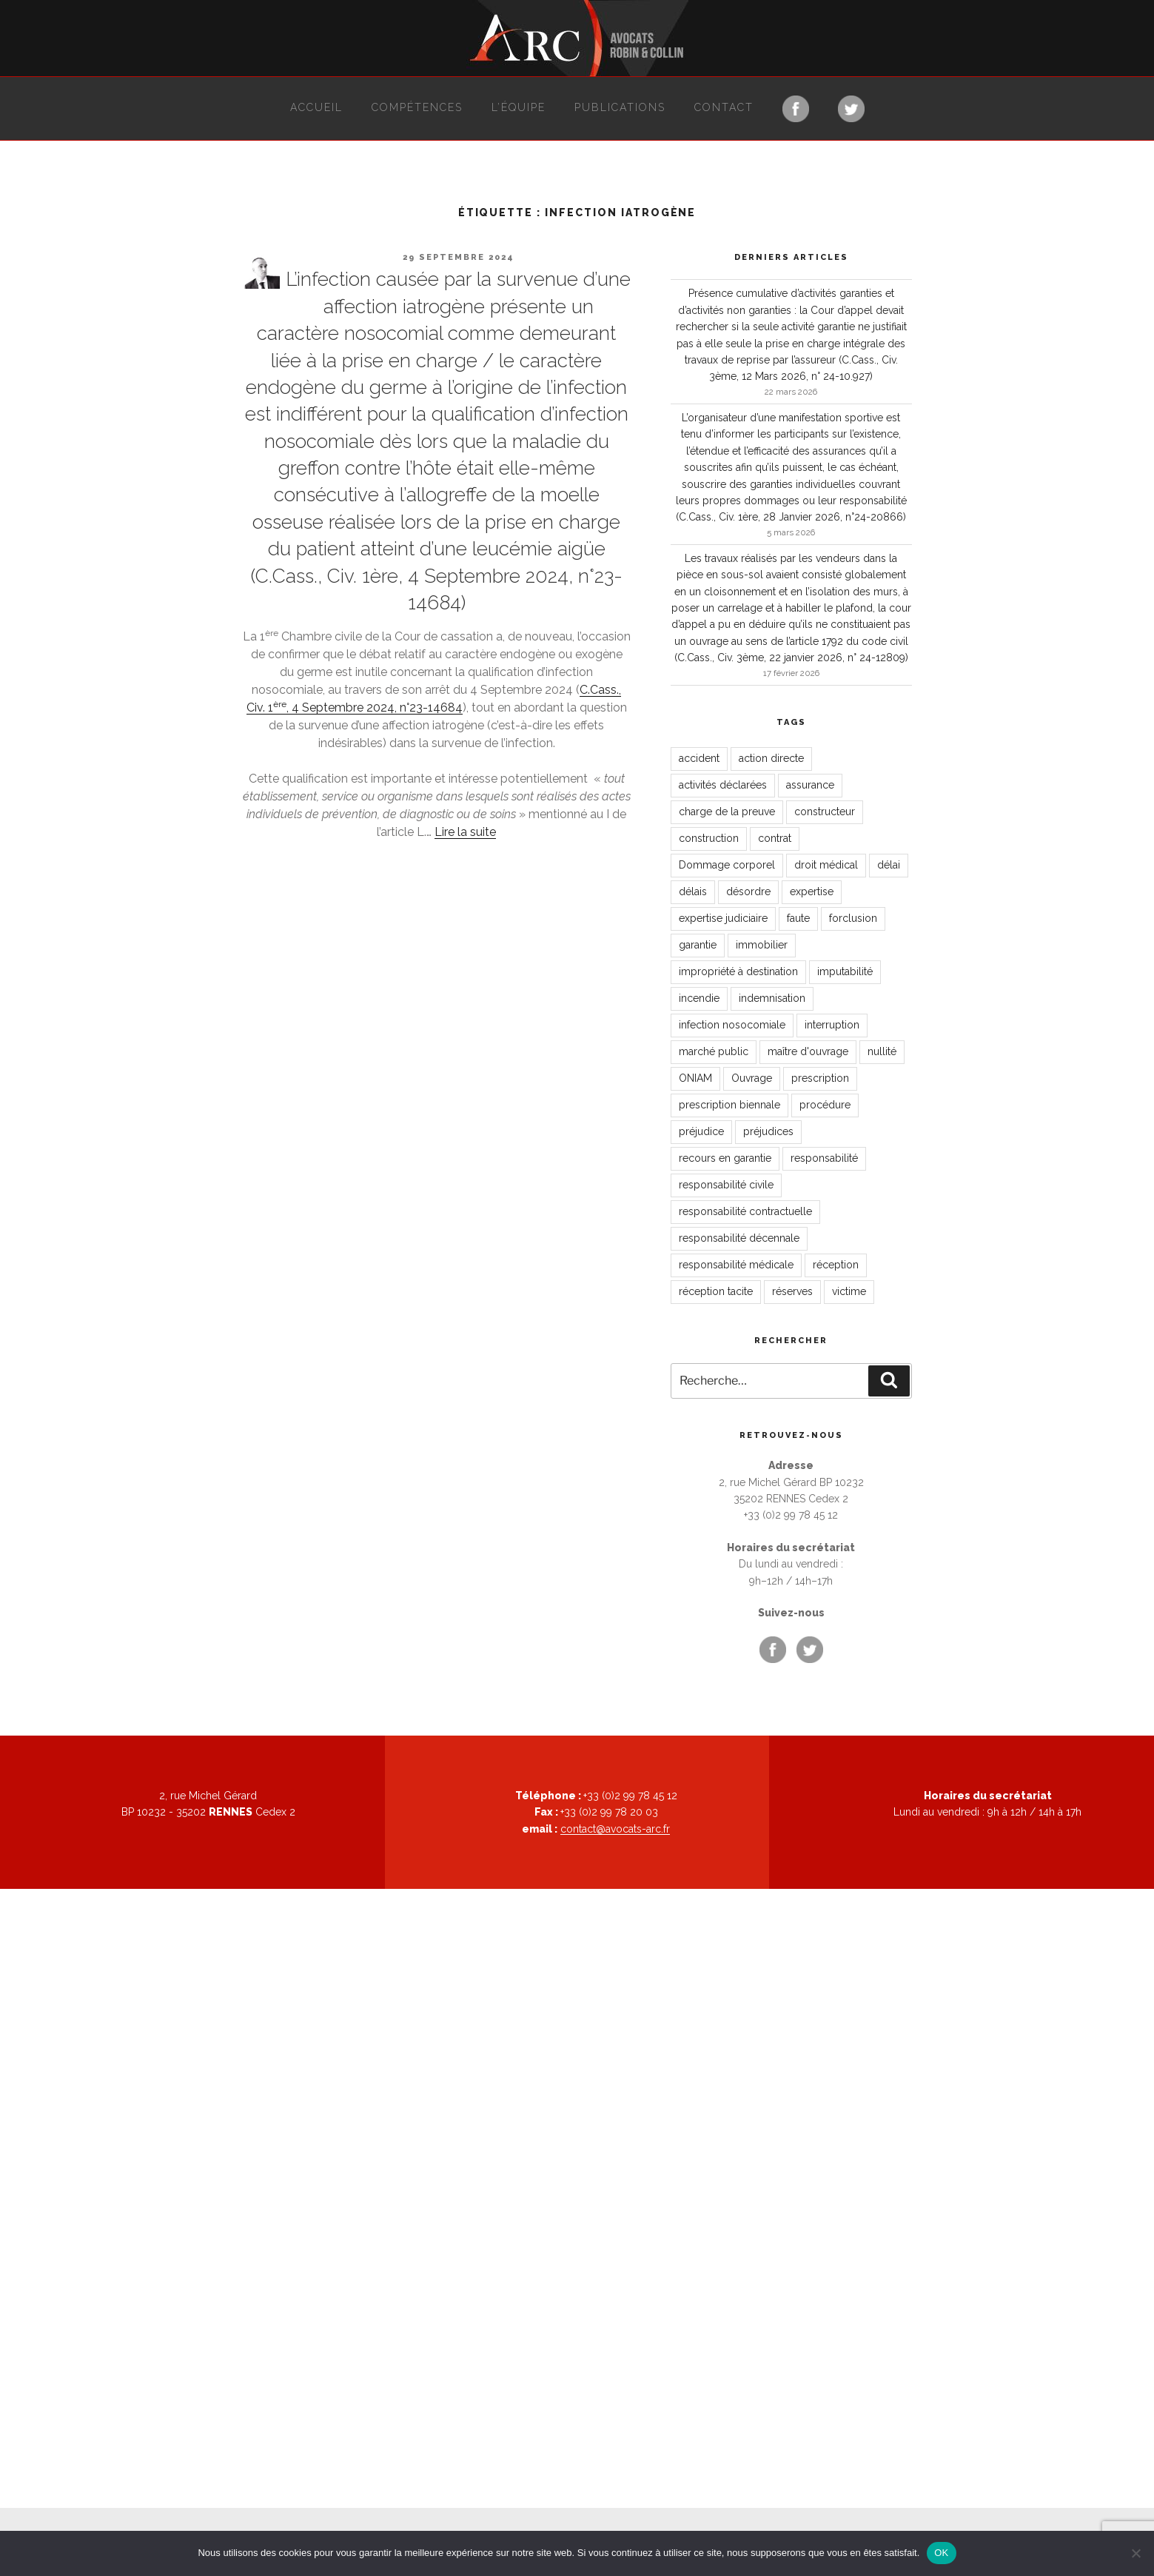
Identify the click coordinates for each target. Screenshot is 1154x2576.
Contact (724, 107)
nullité (882, 1051)
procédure (825, 1105)
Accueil (316, 107)
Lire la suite (465, 832)
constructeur (824, 811)
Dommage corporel (727, 865)
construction (709, 838)
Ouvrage (751, 1078)
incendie (699, 998)
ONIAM (695, 1078)
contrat (774, 838)
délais (693, 891)
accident (699, 758)
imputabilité (845, 971)
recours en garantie (725, 1158)
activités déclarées (723, 785)
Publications (619, 107)
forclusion (853, 918)
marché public (713, 1051)
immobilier (762, 945)
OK (941, 2552)
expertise (811, 891)
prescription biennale (729, 1105)
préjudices (768, 1131)
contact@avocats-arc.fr (615, 1829)
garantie (698, 945)
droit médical (826, 865)
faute (798, 918)
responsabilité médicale (736, 1265)
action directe (771, 758)
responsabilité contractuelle (745, 1211)
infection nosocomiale (732, 1025)
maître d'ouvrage (808, 1051)
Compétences (417, 107)
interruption (832, 1025)
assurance (810, 785)
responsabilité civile (726, 1185)
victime (849, 1291)
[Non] (1135, 2553)
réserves (792, 1291)
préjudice (701, 1131)
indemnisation (772, 998)
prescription (820, 1078)
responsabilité (824, 1158)
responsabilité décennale (739, 1238)
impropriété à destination (738, 971)
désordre (748, 891)
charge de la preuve (727, 811)
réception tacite (716, 1291)
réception (836, 1265)
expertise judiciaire (723, 918)
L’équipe (519, 107)
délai (888, 865)
